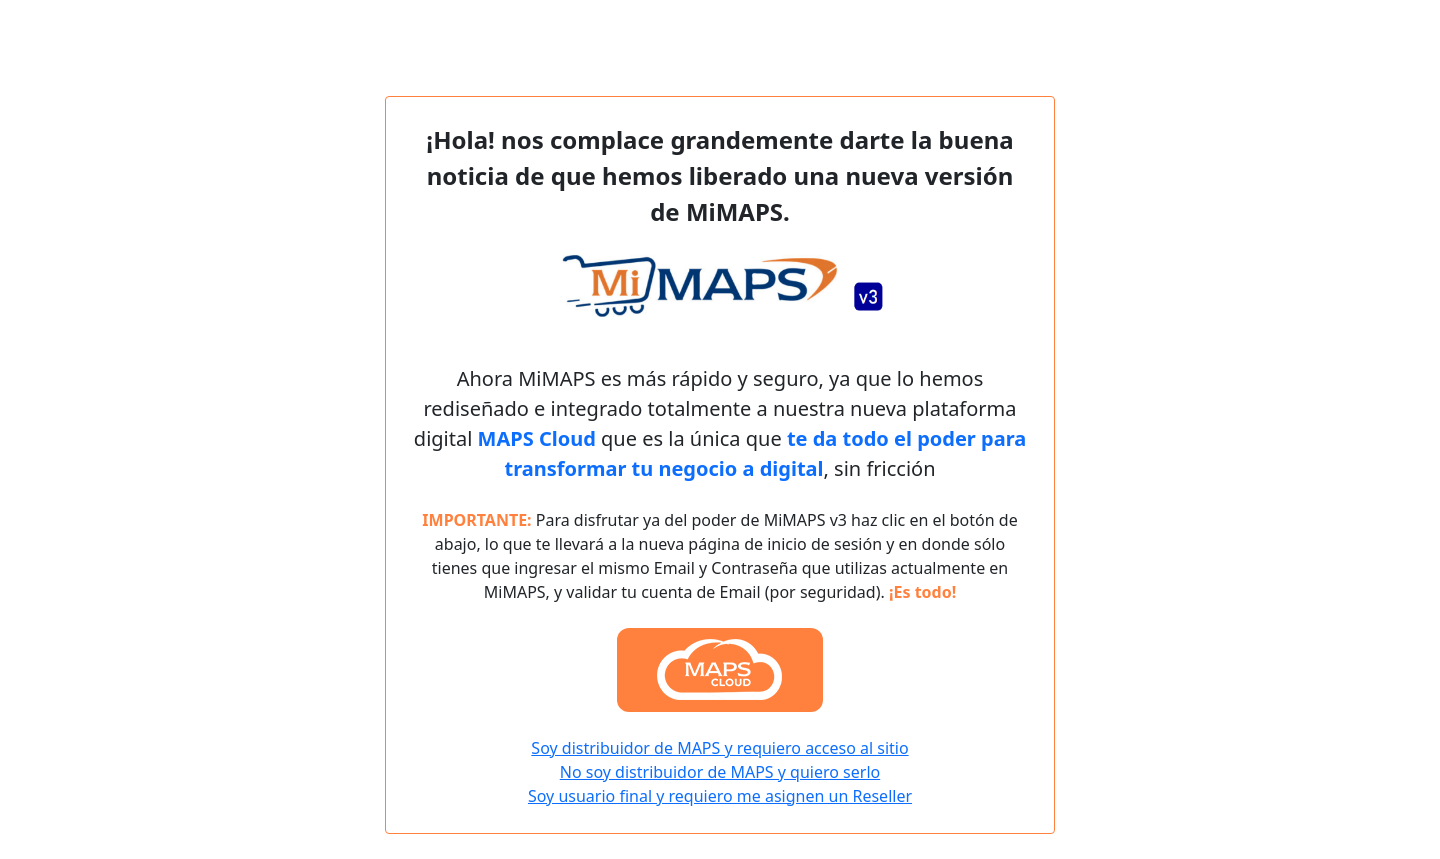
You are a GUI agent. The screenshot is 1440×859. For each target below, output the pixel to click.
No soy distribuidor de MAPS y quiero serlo (720, 772)
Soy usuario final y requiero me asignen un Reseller (720, 796)
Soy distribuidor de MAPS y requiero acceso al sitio (719, 748)
